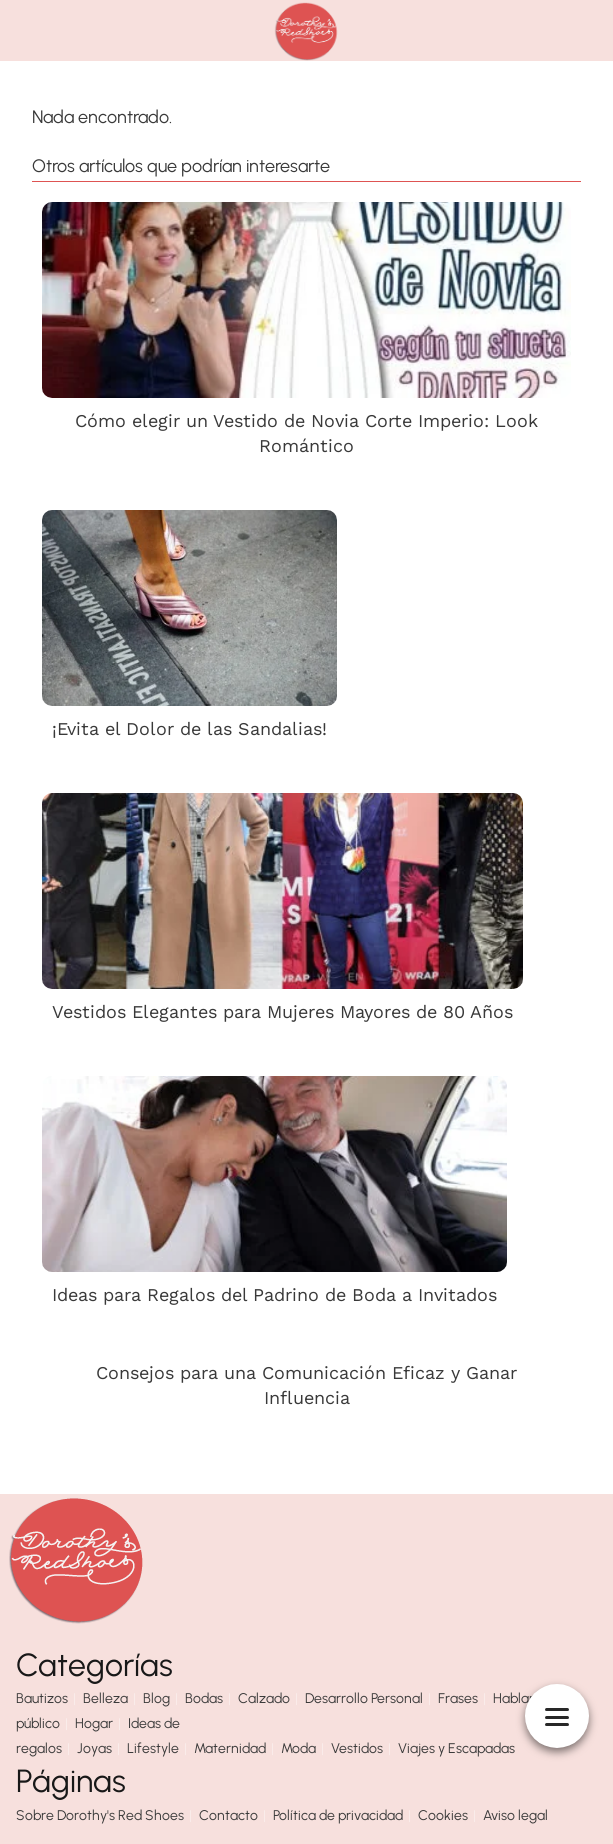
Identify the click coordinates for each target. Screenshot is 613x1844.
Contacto (228, 1815)
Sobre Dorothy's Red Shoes (100, 1815)
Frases (458, 1698)
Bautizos (42, 1698)
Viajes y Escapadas (456, 1748)
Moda (298, 1748)
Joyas (94, 1748)
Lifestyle (153, 1748)
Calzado (264, 1698)
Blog (156, 1698)
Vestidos (357, 1748)
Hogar (94, 1723)
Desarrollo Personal (364, 1698)
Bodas (204, 1698)
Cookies (443, 1815)
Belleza (105, 1698)
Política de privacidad (338, 1815)
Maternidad (230, 1748)
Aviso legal (515, 1815)
